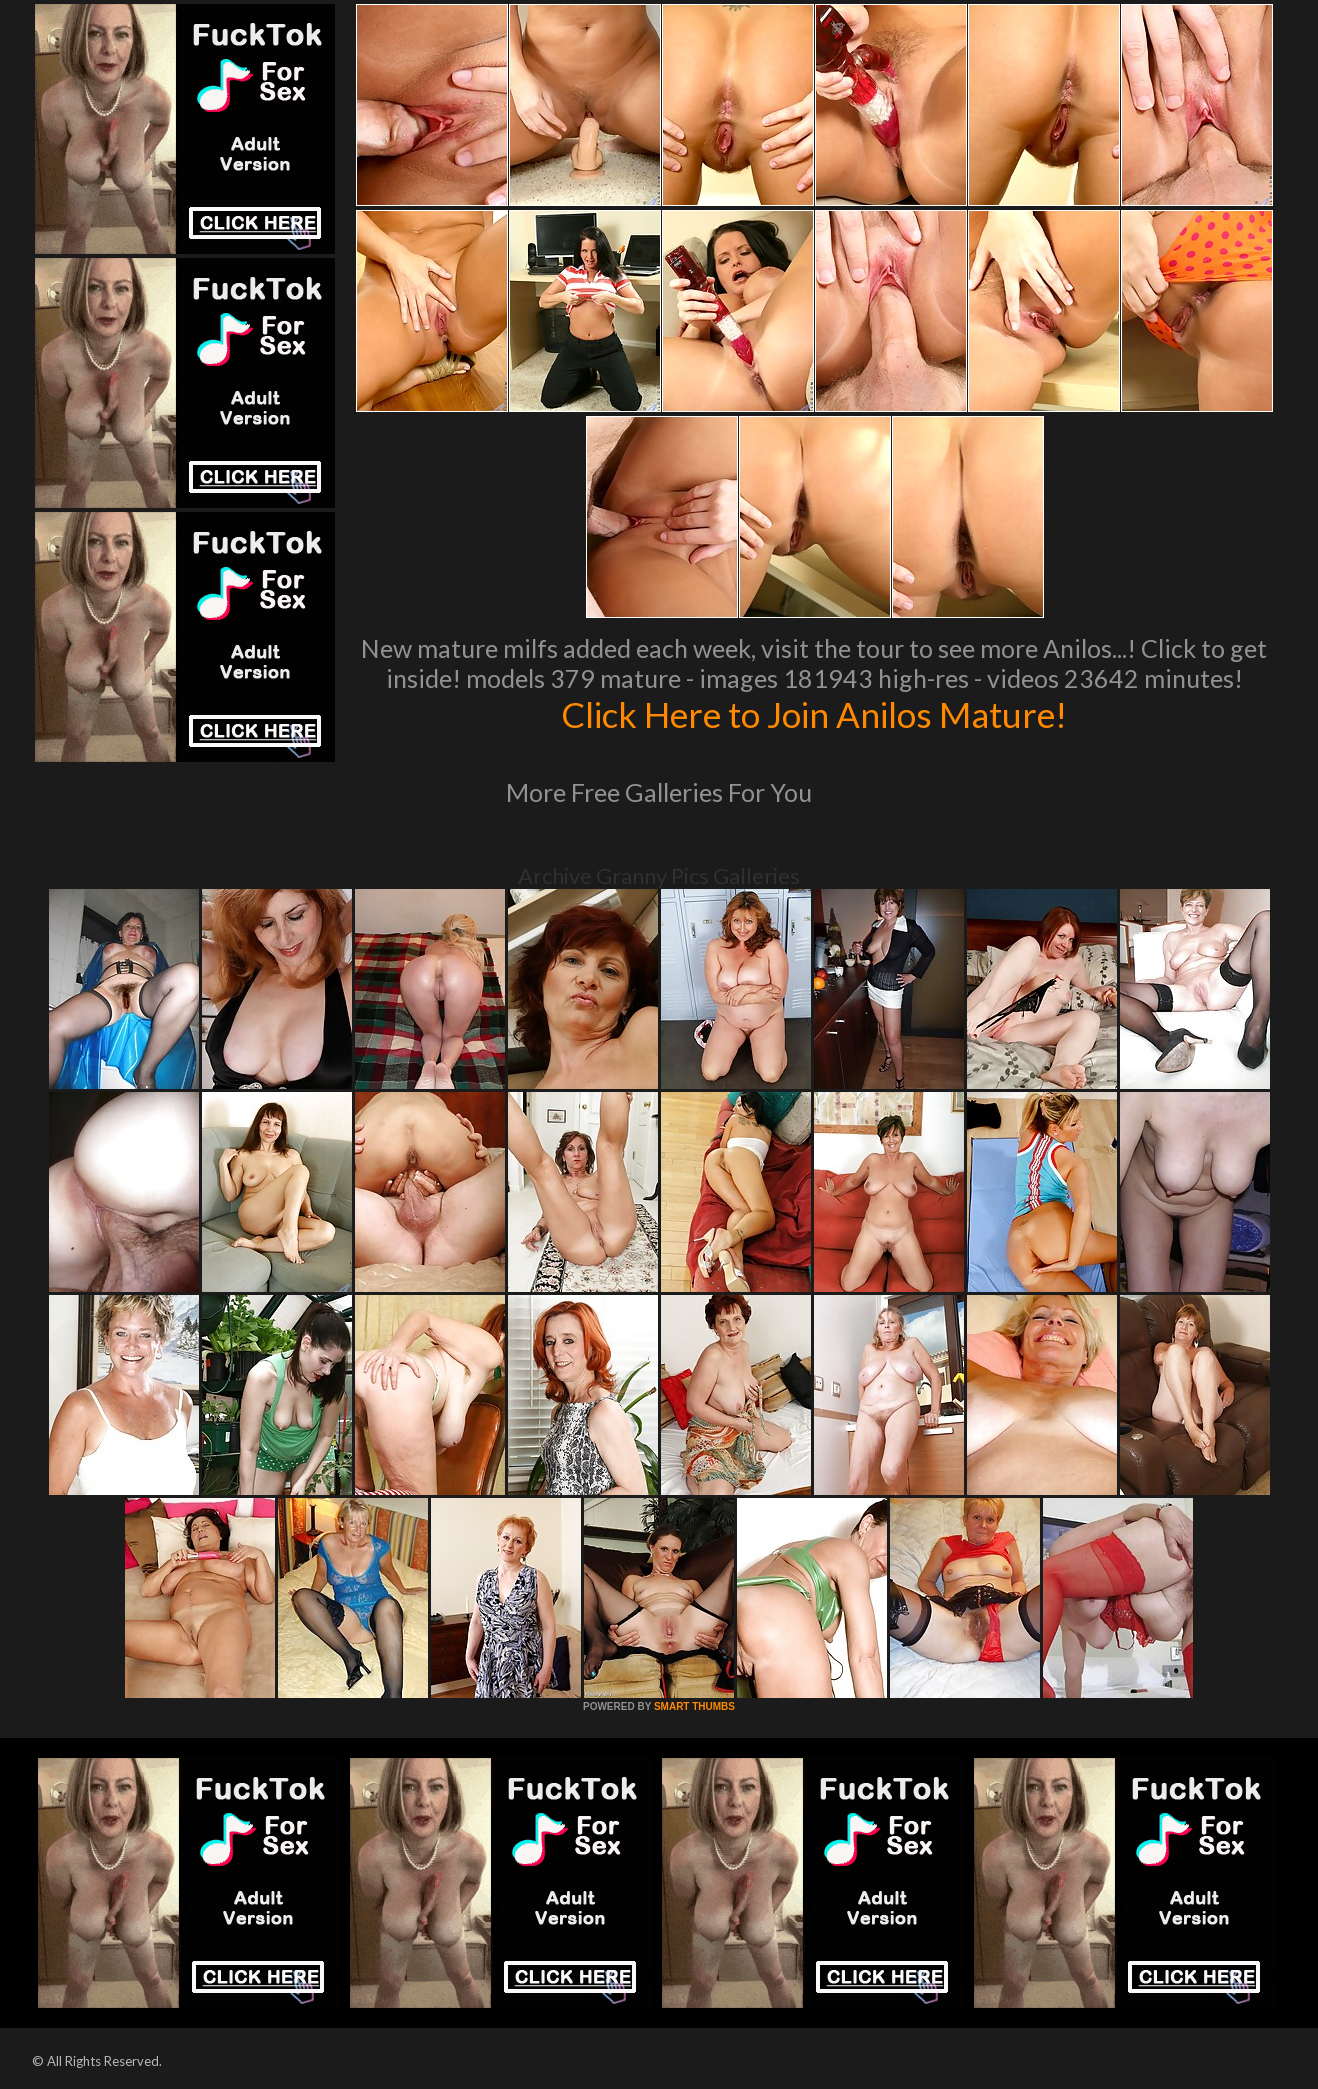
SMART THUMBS (694, 1706)
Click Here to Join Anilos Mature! (814, 714)
